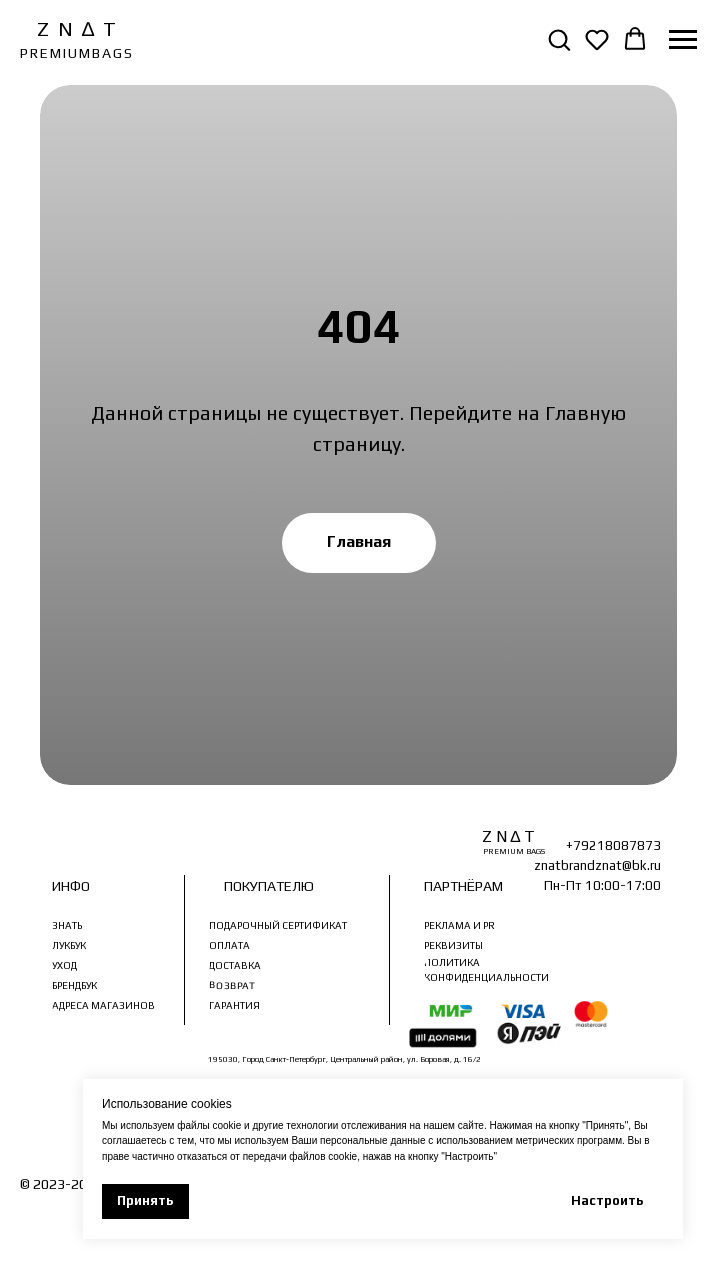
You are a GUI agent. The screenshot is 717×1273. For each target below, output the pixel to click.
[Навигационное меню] (683, 40)
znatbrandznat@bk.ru (597, 865)
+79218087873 (613, 845)
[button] (559, 39)
